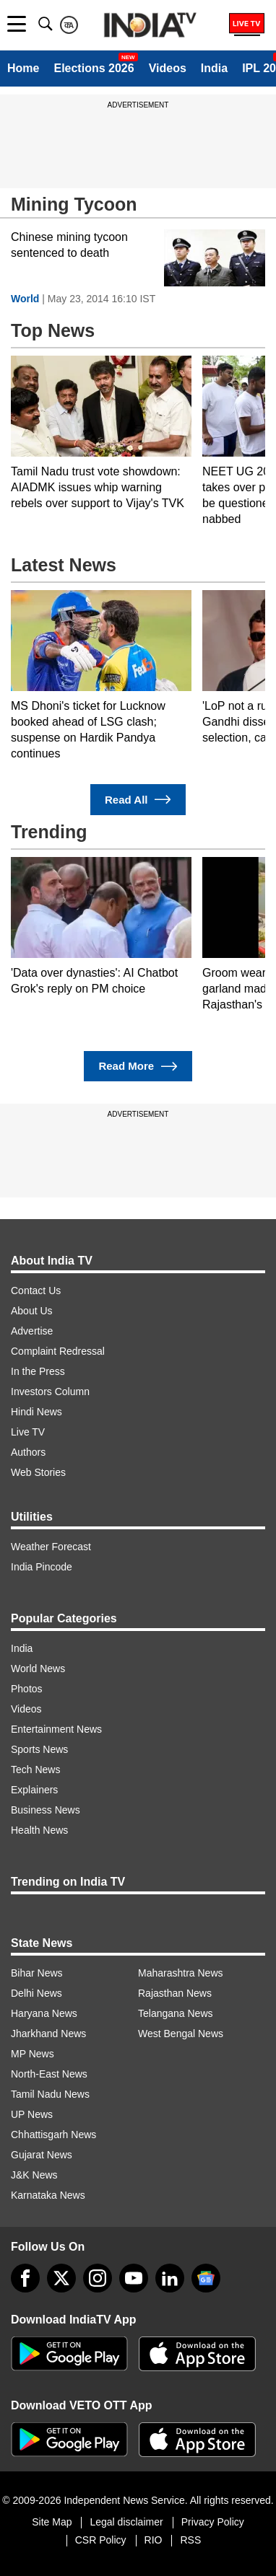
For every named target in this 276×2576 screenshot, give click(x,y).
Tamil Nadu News (50, 2094)
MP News (32, 2054)
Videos (167, 68)
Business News (45, 1810)
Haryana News (44, 2013)
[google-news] (205, 2278)
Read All (138, 799)
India (214, 68)
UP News (32, 2114)
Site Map (52, 2522)
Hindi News (36, 1411)
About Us (32, 1310)
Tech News (35, 1769)
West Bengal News (180, 2033)
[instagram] (97, 2278)
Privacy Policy (212, 2522)
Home (23, 68)
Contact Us (36, 1290)
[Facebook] (25, 2278)
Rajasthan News (175, 1993)
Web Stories (38, 1472)
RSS (190, 2540)
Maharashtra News (180, 1973)
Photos (27, 1688)
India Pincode (41, 1567)
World (25, 298)
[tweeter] (61, 2278)
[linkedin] (169, 2278)
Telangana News (175, 2013)
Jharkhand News (48, 2033)
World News (38, 1668)
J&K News (34, 2175)
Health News (39, 1830)
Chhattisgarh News (53, 2134)
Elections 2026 (93, 68)
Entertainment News (56, 1729)
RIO (154, 2540)
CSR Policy (100, 2540)
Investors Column (50, 1391)
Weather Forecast (51, 1546)
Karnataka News (48, 2195)
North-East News (49, 2074)
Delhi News (36, 1993)
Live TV (28, 1432)
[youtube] (133, 2278)
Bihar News (37, 1973)
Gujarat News (41, 2154)
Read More (137, 1066)
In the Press (38, 1371)
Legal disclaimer (126, 2522)
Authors (28, 1452)
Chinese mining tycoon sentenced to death (69, 245)
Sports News (39, 1749)
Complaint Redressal (58, 1351)
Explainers (34, 1789)
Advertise (32, 1331)
